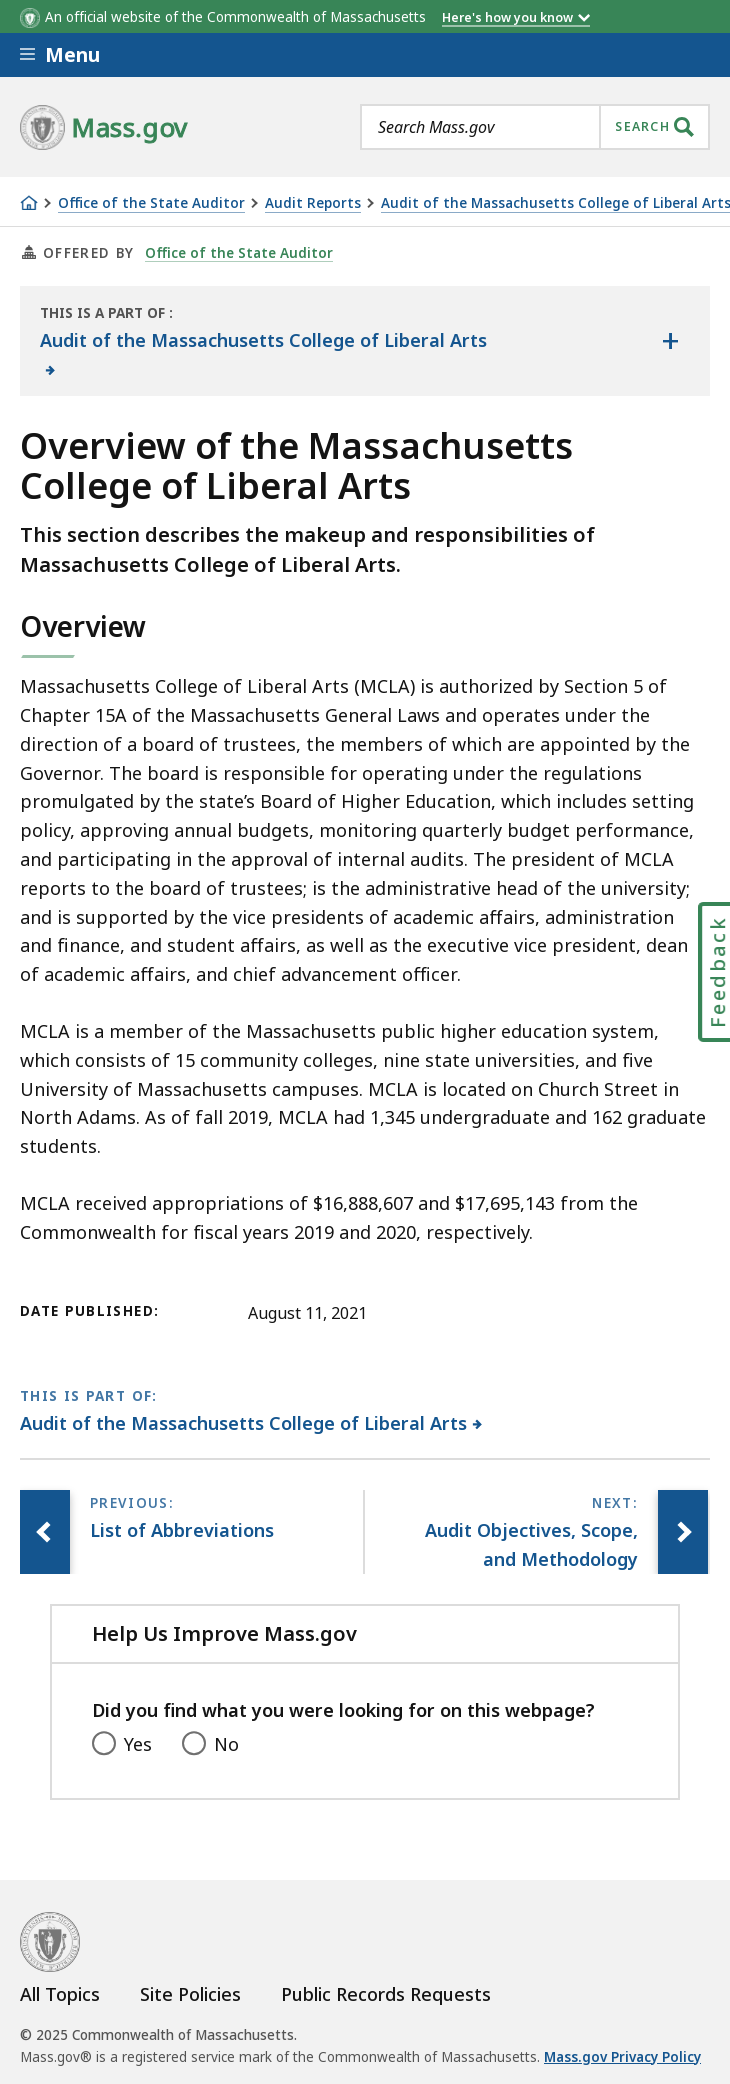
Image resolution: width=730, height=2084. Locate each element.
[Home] (29, 203)
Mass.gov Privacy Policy (622, 2057)
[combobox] (535, 127)
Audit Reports (313, 203)
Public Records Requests (386, 1994)
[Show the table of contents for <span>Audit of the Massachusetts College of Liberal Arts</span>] (670, 341)
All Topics (60, 1994)
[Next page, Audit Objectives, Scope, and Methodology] (683, 1532)
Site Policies (190, 1994)
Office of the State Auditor (151, 203)
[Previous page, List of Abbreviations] (45, 1532)
